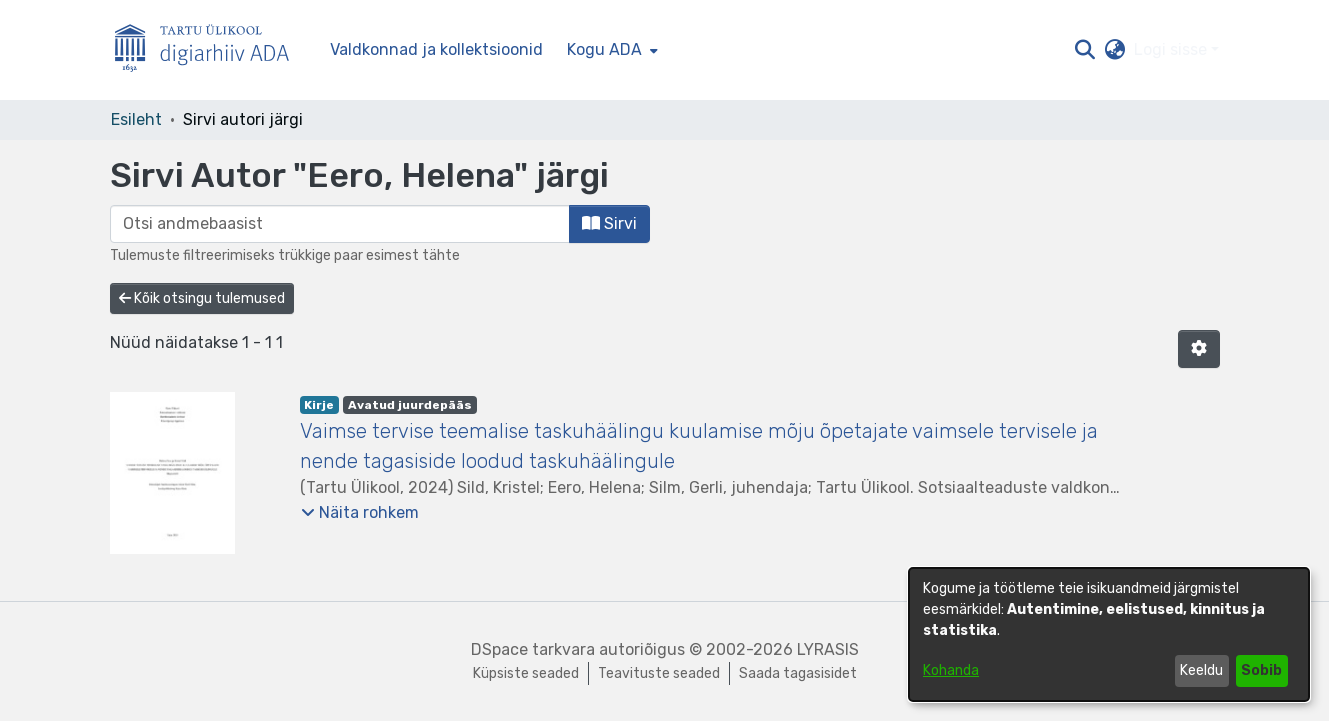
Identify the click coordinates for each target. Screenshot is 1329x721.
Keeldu (1201, 670)
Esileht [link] (136, 119)
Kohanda (951, 670)
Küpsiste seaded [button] (526, 673)
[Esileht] (210, 50)
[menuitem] (610, 50)
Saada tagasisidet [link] (798, 673)
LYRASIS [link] (828, 649)
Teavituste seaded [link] (659, 673)
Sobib (1261, 670)
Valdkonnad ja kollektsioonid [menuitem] (436, 49)
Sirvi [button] (609, 223)
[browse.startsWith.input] (340, 224)
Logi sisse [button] (1172, 49)
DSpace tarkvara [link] (533, 649)
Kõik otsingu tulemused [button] (202, 298)
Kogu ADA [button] (604, 49)
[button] (1085, 50)
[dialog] (1109, 634)
